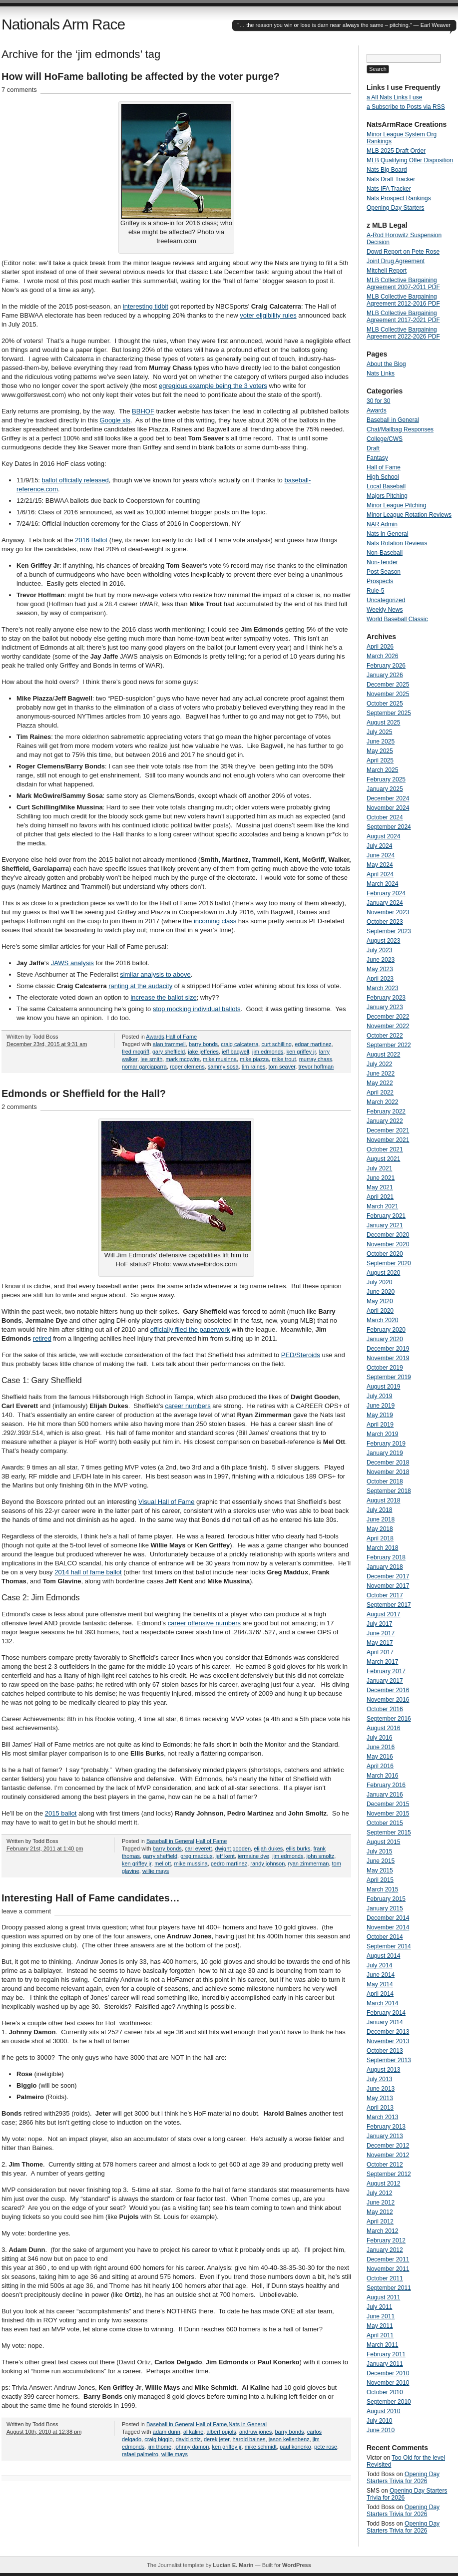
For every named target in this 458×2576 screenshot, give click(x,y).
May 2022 (380, 1083)
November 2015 (388, 1813)
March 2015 (382, 1889)
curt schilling (276, 1044)
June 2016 (381, 1747)
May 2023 (380, 969)
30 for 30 (378, 400)
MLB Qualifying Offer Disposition (410, 160)
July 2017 (379, 1623)
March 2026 (382, 656)
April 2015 (380, 1879)
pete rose (325, 2447)
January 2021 (385, 1225)
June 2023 (381, 959)
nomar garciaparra (144, 1067)
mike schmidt (261, 2447)
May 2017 (380, 1642)
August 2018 (383, 1500)
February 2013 (386, 2126)
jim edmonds (267, 1052)
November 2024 (388, 807)
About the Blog (386, 364)
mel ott (162, 1863)
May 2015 (380, 1870)
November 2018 (388, 1472)
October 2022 (385, 1035)
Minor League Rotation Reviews (409, 514)
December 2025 (388, 684)
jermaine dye (253, 1856)
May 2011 (380, 2325)
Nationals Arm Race (63, 24)
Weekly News (385, 609)
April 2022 (380, 1092)
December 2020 (388, 1234)
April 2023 (380, 978)
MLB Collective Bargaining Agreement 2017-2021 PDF (403, 317)
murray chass (315, 1059)
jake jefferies (203, 1052)
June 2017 (381, 1633)
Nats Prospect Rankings (399, 198)
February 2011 (386, 2354)
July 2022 (379, 1064)
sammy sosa (223, 1067)
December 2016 (388, 1690)
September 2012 (389, 2174)
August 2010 (383, 2411)
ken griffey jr (301, 1052)
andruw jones (255, 2432)
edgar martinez (313, 1044)
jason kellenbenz (289, 2439)
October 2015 (385, 1823)
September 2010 (389, 2401)
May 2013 (380, 2098)
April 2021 (380, 1196)
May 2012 (380, 2211)
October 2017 (385, 1595)
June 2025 (381, 741)
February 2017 (386, 1671)
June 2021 (381, 1177)
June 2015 (381, 1860)
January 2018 (385, 1566)
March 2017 (382, 1661)
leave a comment (26, 1911)
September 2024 (389, 826)
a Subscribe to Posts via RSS (406, 106)
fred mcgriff (135, 1052)
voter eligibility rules (268, 315)
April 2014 (380, 1993)
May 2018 (380, 1528)
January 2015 (385, 1908)
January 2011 (385, 2363)
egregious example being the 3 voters (213, 385)
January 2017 (385, 1680)
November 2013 (388, 2041)
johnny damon (191, 2447)
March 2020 (382, 1320)
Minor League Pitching (396, 505)
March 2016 (382, 1775)
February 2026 (386, 665)
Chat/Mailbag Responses (400, 429)
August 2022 (383, 1054)
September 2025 (389, 713)
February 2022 (386, 1111)
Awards (155, 1037)
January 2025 (385, 788)
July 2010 (379, 2420)
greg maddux (196, 1856)
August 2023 (383, 940)
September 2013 (389, 2060)
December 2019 (388, 1348)
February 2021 (386, 1215)
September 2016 (389, 1718)
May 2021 (380, 1187)
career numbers (188, 1406)
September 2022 (389, 1045)
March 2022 (382, 1102)
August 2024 (383, 836)
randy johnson (267, 1863)
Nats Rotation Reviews (397, 543)
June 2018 (381, 1519)
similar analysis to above (155, 974)
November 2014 (388, 1927)
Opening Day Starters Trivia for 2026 (403, 2478)
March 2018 (382, 1547)
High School (383, 476)
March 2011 (382, 2344)
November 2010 (388, 2382)
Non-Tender (382, 562)
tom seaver (282, 1067)
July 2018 (379, 1509)
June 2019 (381, 1405)
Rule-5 (375, 590)
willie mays (155, 1871)
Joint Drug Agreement (396, 261)
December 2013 (388, 2031)
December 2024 (388, 798)
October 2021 (385, 1149)
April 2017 (380, 1652)
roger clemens (187, 1067)
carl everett (198, 1848)
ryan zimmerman (308, 1863)
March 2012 (382, 2230)
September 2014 (389, 1946)
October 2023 (385, 921)
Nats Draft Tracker (391, 179)
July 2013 (379, 2079)
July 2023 (379, 950)
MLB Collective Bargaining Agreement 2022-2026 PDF (403, 333)
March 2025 (382, 769)
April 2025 (380, 760)
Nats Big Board (387, 169)
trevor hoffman (316, 1067)
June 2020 (381, 1291)
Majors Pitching (387, 495)
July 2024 (379, 845)
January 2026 (385, 675)
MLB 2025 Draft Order (396, 150)
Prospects (380, 581)
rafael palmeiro (140, 2454)
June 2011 (381, 2316)
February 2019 (386, 1443)
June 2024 (381, 855)
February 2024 (386, 893)
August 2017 (383, 1614)
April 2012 (380, 2221)
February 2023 (386, 997)
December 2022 (388, 1016)
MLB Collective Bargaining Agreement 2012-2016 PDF (403, 300)
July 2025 (379, 732)
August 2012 (383, 2183)
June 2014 (381, 1974)
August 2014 (383, 1955)
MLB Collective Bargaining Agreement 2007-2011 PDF (403, 284)
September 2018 (389, 1490)
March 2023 (382, 988)
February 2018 (386, 1557)
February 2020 (386, 1329)
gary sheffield (168, 1052)
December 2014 (388, 1917)
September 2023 (389, 931)
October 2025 (385, 703)
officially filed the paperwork (190, 1329)
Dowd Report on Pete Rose (403, 251)
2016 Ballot (91, 540)
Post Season (384, 571)
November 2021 (388, 1139)
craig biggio (158, 2439)
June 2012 (381, 2202)
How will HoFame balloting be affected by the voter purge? (140, 76)
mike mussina (190, 1863)
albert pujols (221, 2432)
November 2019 (388, 1358)
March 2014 (382, 2003)
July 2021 (379, 1168)
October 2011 (385, 2278)
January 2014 (385, 2022)
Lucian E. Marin (233, 2565)
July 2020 (379, 1282)
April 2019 (380, 1424)
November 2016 (388, 1699)
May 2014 (380, 1984)
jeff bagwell (235, 1052)
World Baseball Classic (397, 619)
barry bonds (203, 1044)
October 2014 (385, 1936)
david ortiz (188, 2439)
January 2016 (385, 1794)
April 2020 (380, 1310)
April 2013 (380, 2107)
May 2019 (380, 1415)
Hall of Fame (181, 1037)
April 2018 (380, 1538)
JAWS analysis (72, 963)
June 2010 (381, 2430)
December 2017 (388, 1576)
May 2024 (380, 864)
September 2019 (389, 1377)
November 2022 (388, 1026)
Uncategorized (386, 600)
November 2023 (388, 912)
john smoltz (321, 1856)
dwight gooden (233, 1848)
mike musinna (220, 1059)
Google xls (115, 420)
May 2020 (380, 1301)
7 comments (19, 89)
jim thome (159, 2447)
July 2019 (379, 1396)
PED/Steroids (300, 1355)
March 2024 (382, 883)
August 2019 (383, 1386)
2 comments (19, 1106)
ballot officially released (75, 480)
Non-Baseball (385, 552)
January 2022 (385, 1120)
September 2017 (389, 1604)
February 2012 (386, 2240)
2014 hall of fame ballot (87, 1572)
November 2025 (388, 694)
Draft (373, 448)
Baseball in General (170, 1841)
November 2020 (388, 1244)
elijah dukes (268, 1848)
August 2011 (383, 2297)
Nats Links (381, 373)
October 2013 (385, 2050)
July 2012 (379, 2193)
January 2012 (385, 2249)
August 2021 (383, 1158)
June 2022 (381, 1073)
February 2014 (386, 2012)
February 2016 (386, 1785)
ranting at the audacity (140, 986)
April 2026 (380, 646)
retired (42, 1338)
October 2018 (385, 1481)
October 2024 (385, 817)
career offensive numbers (204, 1623)
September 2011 (389, 2287)
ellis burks (298, 1848)
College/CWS (385, 438)
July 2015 (379, 1851)
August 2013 (383, 2069)
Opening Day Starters (395, 207)
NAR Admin (382, 524)
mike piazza (254, 1059)
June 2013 (381, 2088)
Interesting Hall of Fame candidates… (90, 1897)
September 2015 (389, 1832)
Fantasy (377, 457)
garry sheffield (160, 1856)
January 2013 (385, 2136)
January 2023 (385, 1007)
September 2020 (389, 1263)
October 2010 (385, 2392)
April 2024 (380, 874)
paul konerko (295, 2447)
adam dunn (166, 2432)
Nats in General (247, 2424)
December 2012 (388, 2145)
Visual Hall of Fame (166, 1501)
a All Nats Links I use (394, 97)
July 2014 (379, 1965)
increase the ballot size (163, 997)
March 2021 (382, 1206)
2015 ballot (61, 1813)
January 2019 (385, 1453)
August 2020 (383, 1272)
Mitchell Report (387, 270)
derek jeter (216, 2439)
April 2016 (380, 1766)
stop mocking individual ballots (197, 1009)
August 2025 (383, 722)
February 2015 (386, 1898)
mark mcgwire (182, 1059)
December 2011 (388, 2259)
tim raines (254, 1067)
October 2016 (385, 1709)
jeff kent (225, 1856)
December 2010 (388, 2373)
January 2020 (385, 1339)
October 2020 (385, 1253)
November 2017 (388, 1585)
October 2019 (385, 1367)
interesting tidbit (145, 306)
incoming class (215, 921)
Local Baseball (386, 486)
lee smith (151, 1059)
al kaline (193, 2432)
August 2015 (383, 1842)
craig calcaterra (239, 1044)
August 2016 (383, 1728)
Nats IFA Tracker (389, 188)
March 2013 (382, 2117)
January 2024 (385, 902)
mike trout (284, 1059)
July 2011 (379, 2306)
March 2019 (382, 1434)
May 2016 (380, 1756)
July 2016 (379, 1737)
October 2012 (385, 2164)
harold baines (248, 2439)
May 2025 (380, 750)
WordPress (296, 2565)
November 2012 (388, 2155)
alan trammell (169, 1044)
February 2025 (386, 779)
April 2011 (380, 2335)
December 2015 (388, 1804)
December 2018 (388, 1462)
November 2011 (388, 2268)
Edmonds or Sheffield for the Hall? (83, 1093)
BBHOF (143, 411)
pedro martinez (229, 1863)
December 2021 (388, 1130)
